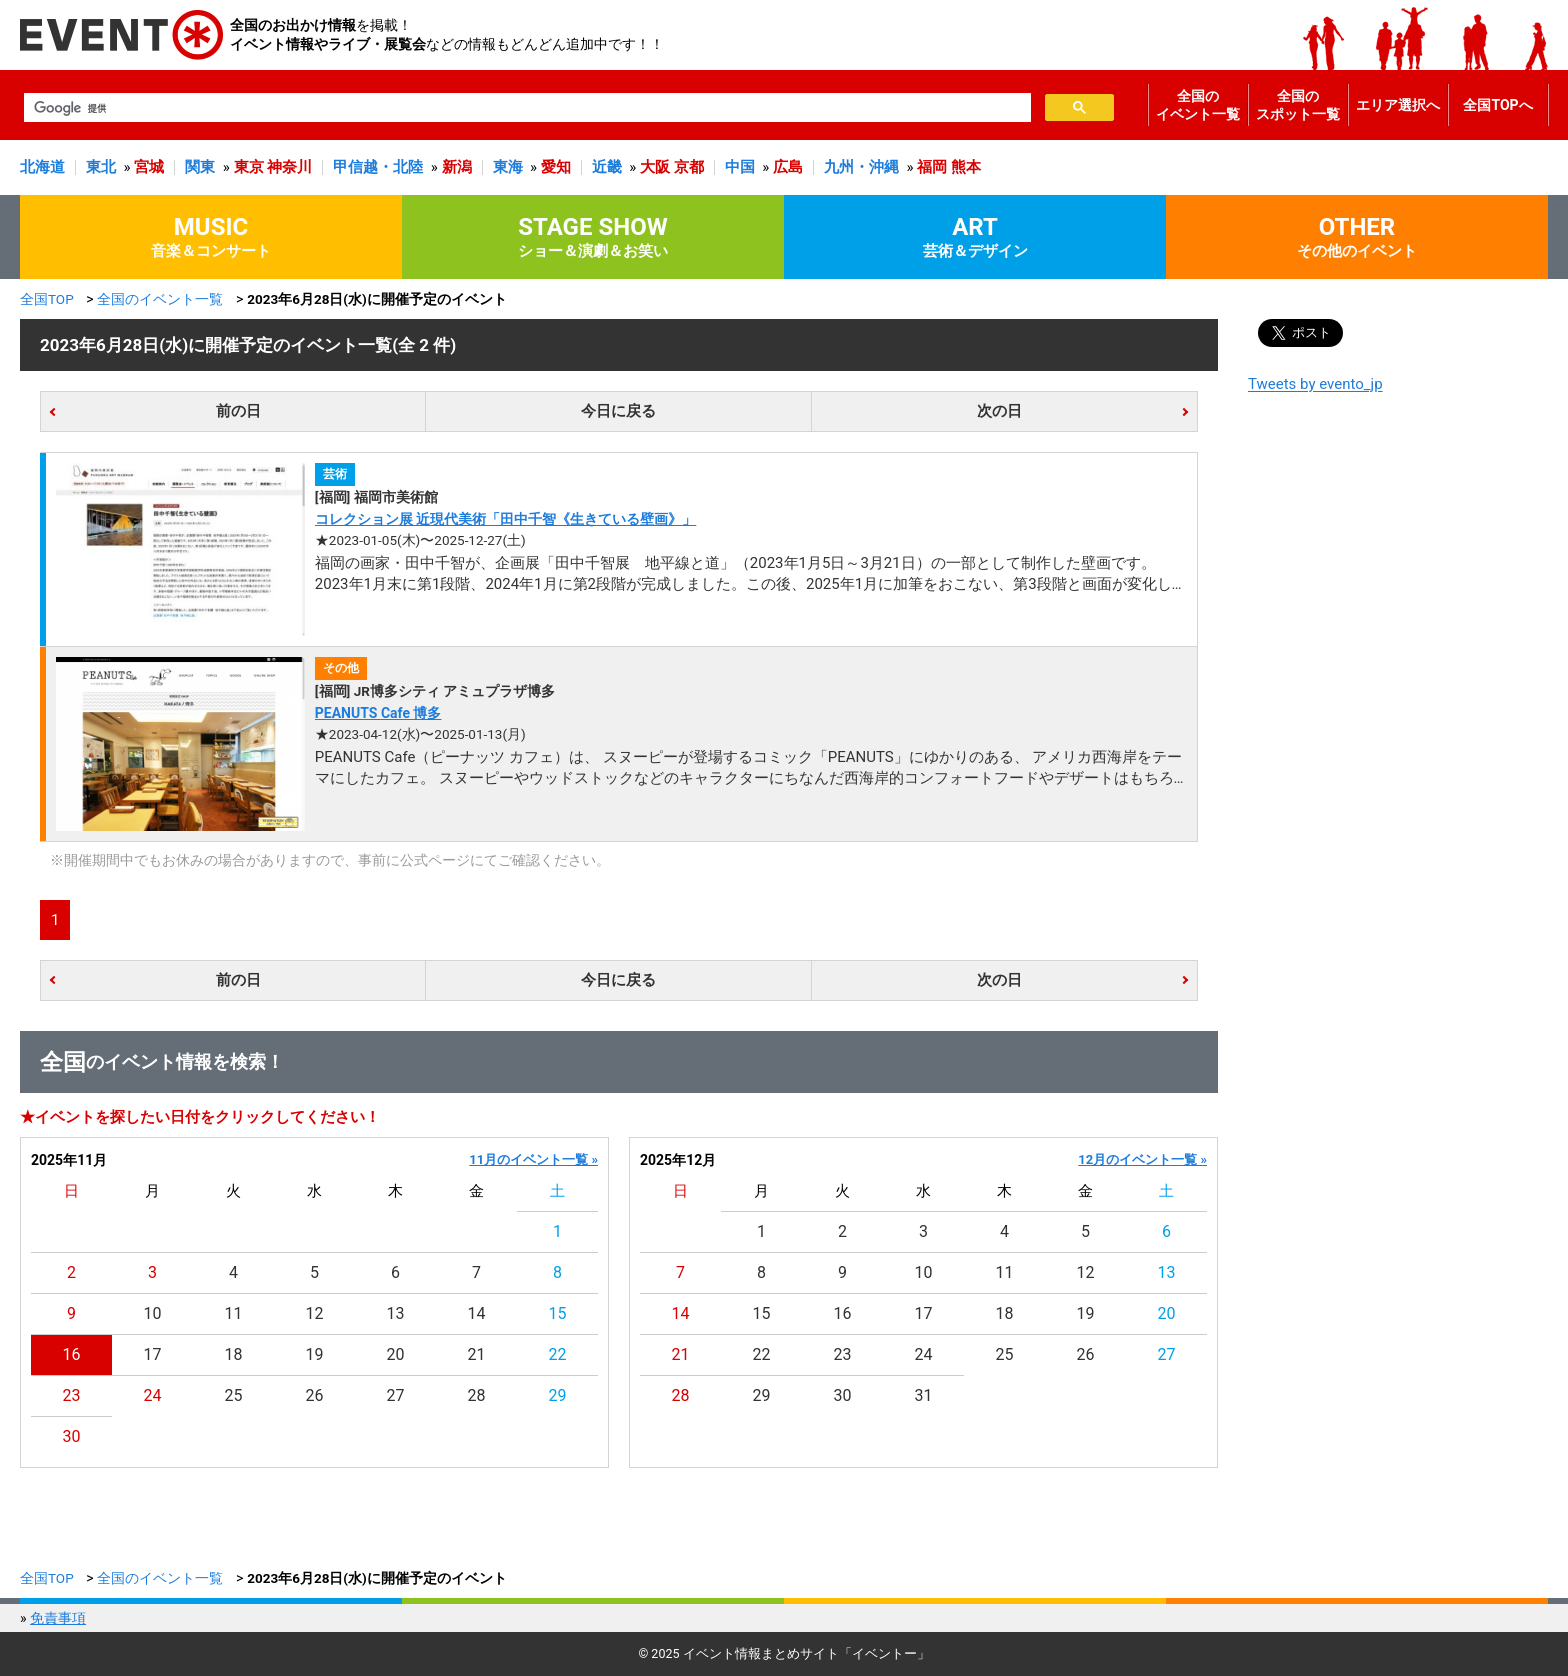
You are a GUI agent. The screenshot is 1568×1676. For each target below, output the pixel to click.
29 (558, 1395)
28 (477, 1395)
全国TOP (47, 299)
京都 (689, 167)
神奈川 (289, 167)
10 (153, 1313)
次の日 (999, 411)
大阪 (655, 167)
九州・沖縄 (861, 167)
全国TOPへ (1497, 105)
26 (315, 1395)
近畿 (607, 167)
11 (234, 1313)
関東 (200, 167)
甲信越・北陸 (378, 167)
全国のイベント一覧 (1198, 105)
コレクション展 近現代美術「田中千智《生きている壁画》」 (505, 519)
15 (558, 1313)
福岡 (932, 167)
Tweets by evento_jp (1315, 384)
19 (315, 1354)
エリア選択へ (1398, 105)
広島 (788, 167)
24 (153, 1395)
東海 (508, 167)
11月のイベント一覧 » (533, 1159)
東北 (101, 167)
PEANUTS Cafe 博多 (378, 713)
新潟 (457, 167)
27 (396, 1395)
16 (72, 1354)
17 (153, 1354)
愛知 (556, 167)
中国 (740, 167)
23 (72, 1395)
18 (234, 1354)
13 (396, 1313)
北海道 (42, 167)
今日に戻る (618, 411)
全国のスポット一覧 (1298, 105)
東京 (249, 167)
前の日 (238, 411)
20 (396, 1354)
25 (234, 1395)
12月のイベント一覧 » (1142, 1159)
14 (477, 1313)
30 (72, 1436)
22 (558, 1354)
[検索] (525, 108)
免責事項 (58, 1618)
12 (315, 1313)
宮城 (149, 167)
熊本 (966, 167)
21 (477, 1354)
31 (924, 1395)
